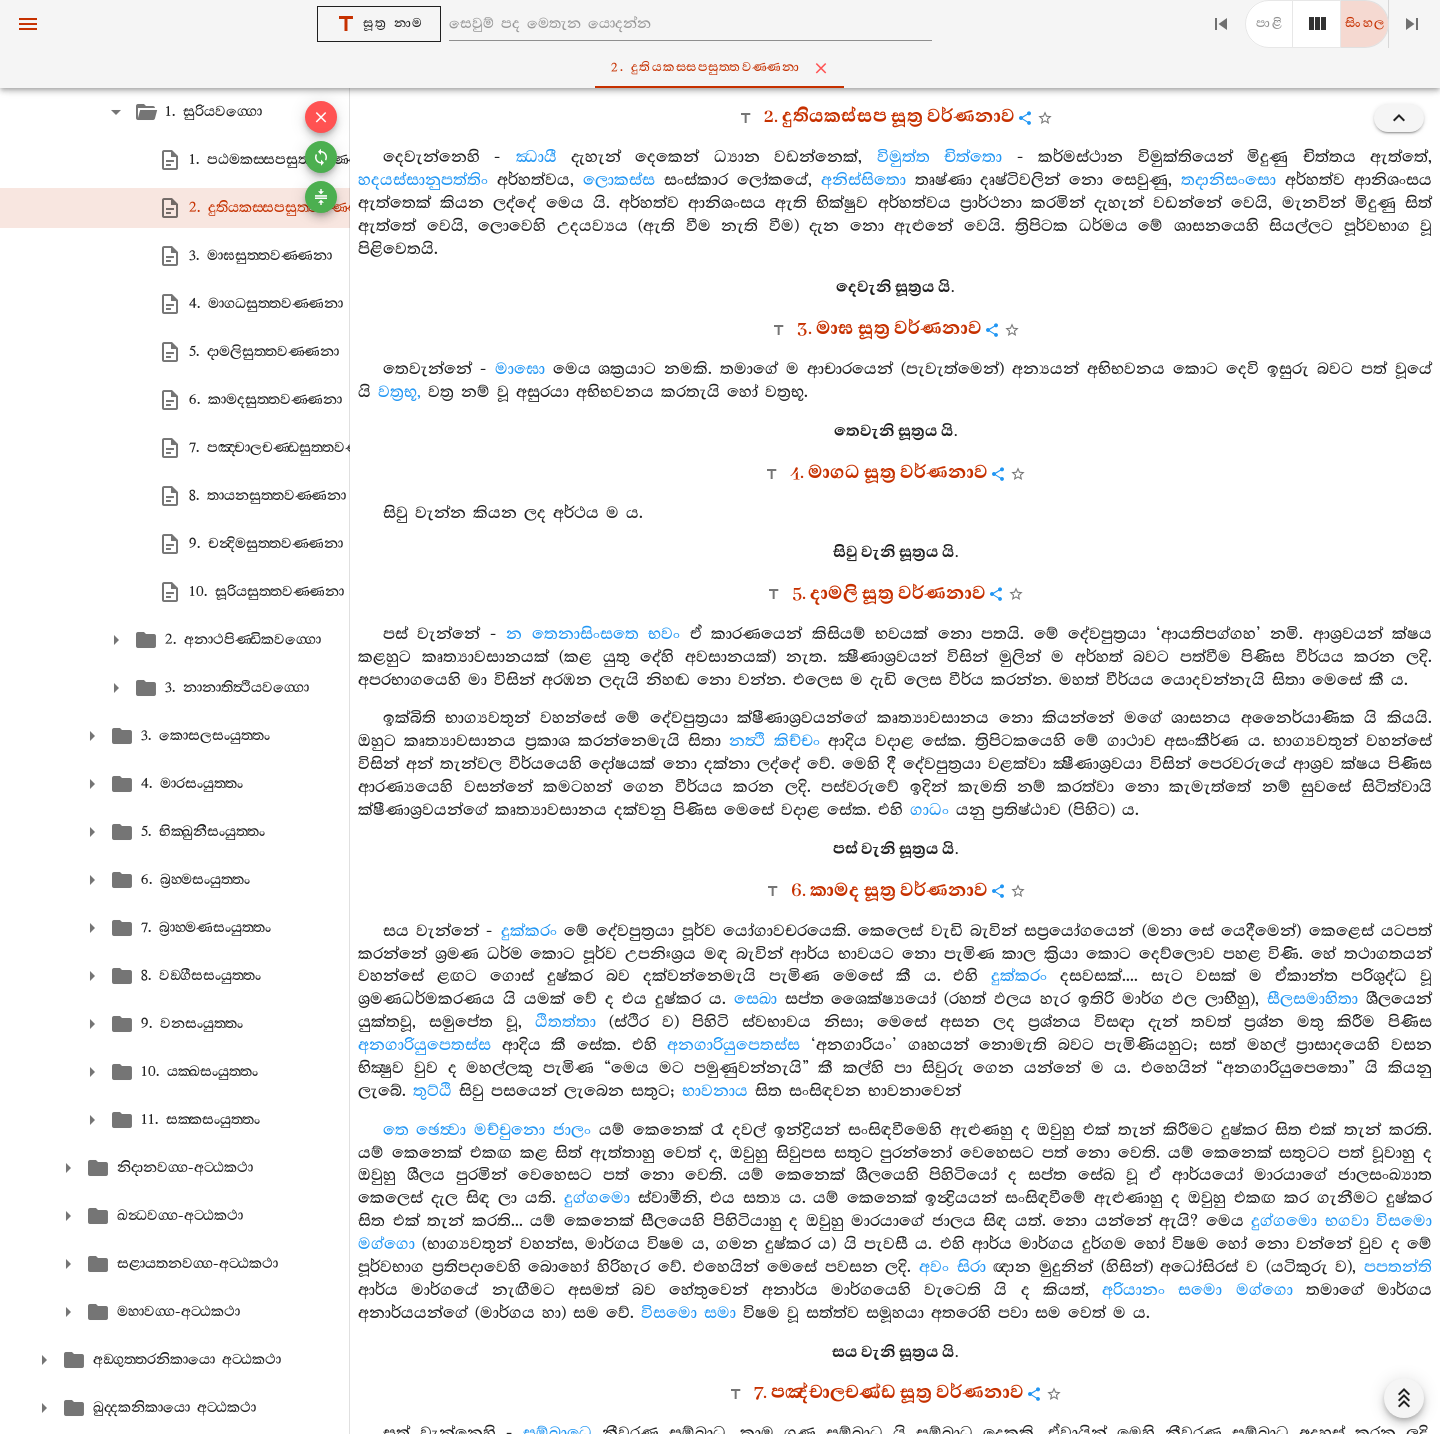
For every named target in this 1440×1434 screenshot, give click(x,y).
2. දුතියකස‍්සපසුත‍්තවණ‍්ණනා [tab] (723, 68)
